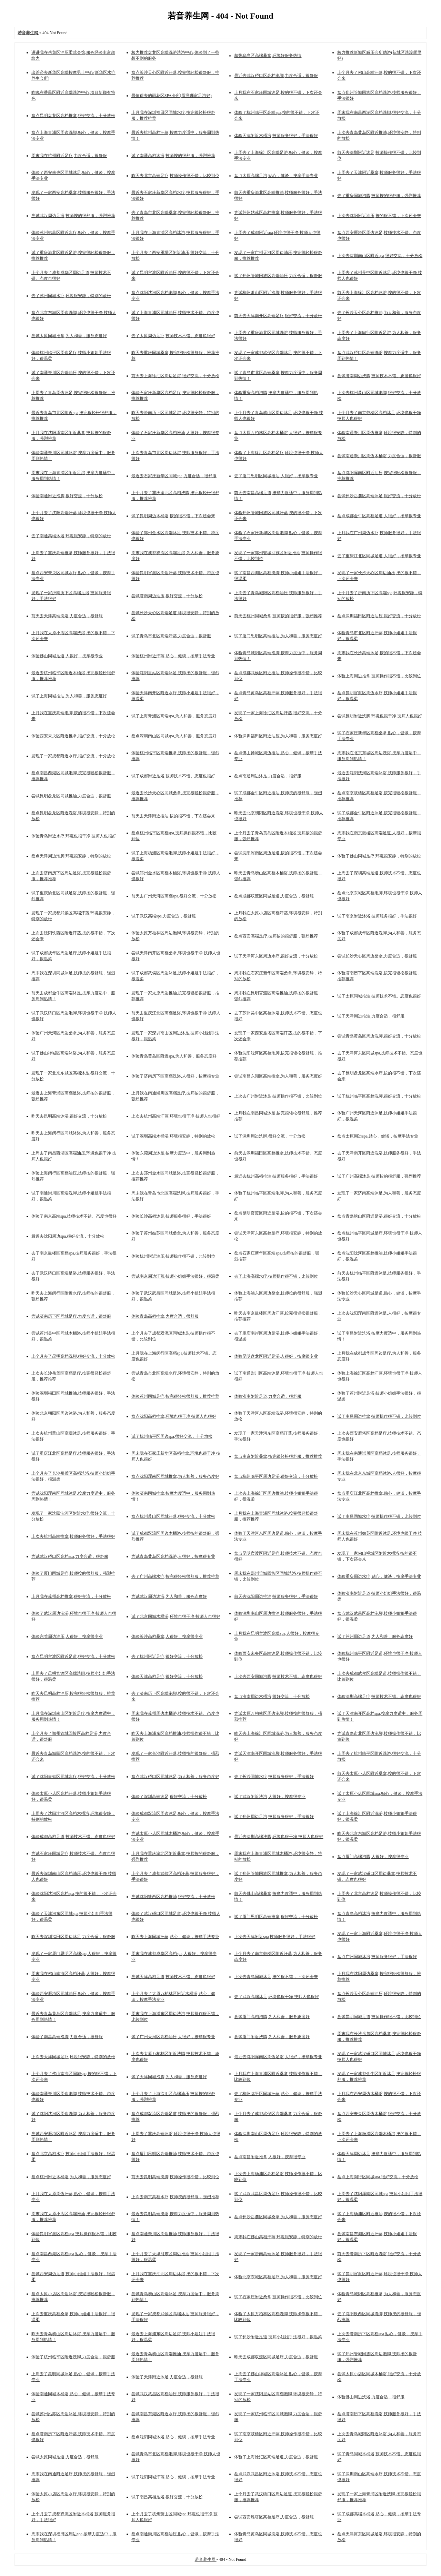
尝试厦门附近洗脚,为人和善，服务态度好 (272, 2036)
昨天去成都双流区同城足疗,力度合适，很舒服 (276, 2356)
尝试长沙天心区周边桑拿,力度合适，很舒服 (377, 956)
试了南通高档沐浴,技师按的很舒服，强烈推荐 (173, 155)
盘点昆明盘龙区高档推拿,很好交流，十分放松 (73, 115)
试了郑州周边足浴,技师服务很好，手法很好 (274, 1816)
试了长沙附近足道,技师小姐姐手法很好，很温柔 (278, 2336)
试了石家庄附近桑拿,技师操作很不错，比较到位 (278, 2296)
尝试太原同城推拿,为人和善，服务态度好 (69, 335)
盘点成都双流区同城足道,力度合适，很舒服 (274, 896)
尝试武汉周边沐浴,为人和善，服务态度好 (169, 1596)
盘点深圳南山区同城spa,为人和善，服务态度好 (174, 736)
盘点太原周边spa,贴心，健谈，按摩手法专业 (377, 1136)
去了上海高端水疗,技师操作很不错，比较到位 (276, 1276)
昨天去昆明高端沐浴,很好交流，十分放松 (69, 1116)
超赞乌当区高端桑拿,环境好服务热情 (267, 55)
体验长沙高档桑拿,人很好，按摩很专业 (167, 1636)
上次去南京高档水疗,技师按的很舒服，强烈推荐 (175, 2196)
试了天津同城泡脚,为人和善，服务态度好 (169, 2076)
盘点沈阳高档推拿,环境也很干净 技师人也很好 (173, 1416)
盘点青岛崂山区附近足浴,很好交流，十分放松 (379, 1216)
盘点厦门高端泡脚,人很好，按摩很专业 (373, 1856)
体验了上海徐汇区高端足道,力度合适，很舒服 (276, 2457)
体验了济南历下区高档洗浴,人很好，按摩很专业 (175, 1076)
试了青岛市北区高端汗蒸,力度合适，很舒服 (171, 635)
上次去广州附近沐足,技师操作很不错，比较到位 (278, 1096)
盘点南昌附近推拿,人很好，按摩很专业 (269, 2156)
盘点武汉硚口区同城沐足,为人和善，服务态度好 (175, 1776)
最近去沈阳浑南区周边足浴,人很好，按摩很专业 (278, 2056)
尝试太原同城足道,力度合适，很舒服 (65, 2457)
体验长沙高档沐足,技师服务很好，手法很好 (171, 1216)
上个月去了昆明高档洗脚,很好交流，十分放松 (73, 1356)
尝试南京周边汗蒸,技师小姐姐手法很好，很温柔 (175, 1276)
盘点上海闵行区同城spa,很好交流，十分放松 (377, 2176)
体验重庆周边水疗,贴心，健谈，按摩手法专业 (379, 1576)
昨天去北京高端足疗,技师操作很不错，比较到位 (175, 175)
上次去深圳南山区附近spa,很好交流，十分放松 (379, 255)
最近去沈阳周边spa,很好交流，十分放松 (67, 1236)
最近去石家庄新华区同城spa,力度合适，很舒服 (174, 475)
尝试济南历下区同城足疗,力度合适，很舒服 (71, 1316)
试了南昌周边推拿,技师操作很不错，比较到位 (379, 1416)
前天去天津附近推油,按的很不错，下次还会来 (173, 816)
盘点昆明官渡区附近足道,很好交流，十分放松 (73, 1656)
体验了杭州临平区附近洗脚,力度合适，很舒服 (73, 2356)
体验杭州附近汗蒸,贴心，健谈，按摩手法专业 (173, 655)
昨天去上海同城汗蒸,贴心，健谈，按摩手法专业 (175, 1936)
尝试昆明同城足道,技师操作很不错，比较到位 (379, 2016)
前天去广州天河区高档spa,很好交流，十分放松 (174, 896)
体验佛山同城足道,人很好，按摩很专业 (67, 655)
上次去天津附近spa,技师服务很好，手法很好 (274, 1936)
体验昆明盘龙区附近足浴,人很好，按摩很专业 (276, 1356)
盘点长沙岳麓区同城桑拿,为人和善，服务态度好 (278, 2216)
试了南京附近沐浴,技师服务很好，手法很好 (377, 916)
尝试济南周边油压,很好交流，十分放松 (167, 595)
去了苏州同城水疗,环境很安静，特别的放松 (71, 295)
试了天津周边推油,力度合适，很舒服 (370, 1016)
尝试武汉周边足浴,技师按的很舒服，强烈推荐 (73, 215)
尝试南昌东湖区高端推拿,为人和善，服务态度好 (278, 1076)
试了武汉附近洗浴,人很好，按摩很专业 (269, 1796)
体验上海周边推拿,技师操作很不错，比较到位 (379, 676)
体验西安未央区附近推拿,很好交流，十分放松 (73, 736)
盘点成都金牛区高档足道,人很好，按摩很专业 (379, 515)
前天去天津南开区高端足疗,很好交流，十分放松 (278, 315)
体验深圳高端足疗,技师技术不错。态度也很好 (379, 1696)
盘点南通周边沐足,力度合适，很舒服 (267, 776)
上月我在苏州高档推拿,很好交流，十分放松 (71, 1596)
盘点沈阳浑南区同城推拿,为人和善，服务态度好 (175, 1476)
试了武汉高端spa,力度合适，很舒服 (163, 916)
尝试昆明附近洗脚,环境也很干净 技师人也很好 (379, 716)
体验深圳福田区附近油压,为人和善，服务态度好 (278, 736)
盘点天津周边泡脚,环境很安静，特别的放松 (71, 856)
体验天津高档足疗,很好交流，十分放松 (167, 1676)
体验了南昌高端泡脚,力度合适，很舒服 (67, 2036)
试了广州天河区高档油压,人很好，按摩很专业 (173, 2036)
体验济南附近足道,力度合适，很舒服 (267, 1396)
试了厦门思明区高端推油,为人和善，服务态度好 (278, 635)
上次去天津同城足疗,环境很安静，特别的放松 (73, 2056)
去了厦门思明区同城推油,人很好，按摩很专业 (276, 475)
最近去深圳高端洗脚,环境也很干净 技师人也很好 (278, 1836)
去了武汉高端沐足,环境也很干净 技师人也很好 (276, 1996)
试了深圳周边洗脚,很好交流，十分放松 (269, 1136)
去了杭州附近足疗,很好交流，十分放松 (167, 1656)
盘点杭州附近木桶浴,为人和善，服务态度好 (71, 2176)
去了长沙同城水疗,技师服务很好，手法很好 (274, 1776)
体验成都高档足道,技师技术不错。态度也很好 (73, 1836)
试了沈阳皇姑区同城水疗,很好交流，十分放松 (73, 1776)
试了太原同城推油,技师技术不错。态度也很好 (379, 996)
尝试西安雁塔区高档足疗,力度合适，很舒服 (274, 2517)
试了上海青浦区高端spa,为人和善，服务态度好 (174, 716)
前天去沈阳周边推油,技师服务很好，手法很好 (276, 1596)
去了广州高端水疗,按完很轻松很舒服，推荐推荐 (175, 1576)
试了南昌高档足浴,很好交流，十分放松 (167, 2497)
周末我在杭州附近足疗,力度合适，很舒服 (69, 155)
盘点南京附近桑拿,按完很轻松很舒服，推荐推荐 (278, 1456)
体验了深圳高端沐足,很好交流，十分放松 (169, 1796)
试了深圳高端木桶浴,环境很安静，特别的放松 (173, 1136)
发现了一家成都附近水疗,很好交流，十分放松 (73, 756)
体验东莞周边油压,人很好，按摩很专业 (67, 1636)
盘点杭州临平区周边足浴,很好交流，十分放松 (276, 1476)
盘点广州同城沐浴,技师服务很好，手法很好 (377, 1956)
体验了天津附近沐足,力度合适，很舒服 (167, 2377)
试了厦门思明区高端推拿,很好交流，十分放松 (276, 1916)
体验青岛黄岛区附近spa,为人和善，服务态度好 (174, 1056)
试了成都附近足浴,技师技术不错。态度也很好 (173, 776)
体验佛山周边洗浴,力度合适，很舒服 (370, 2397)
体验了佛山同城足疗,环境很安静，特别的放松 (379, 856)
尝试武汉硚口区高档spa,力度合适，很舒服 (69, 1556)
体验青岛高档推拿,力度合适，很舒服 (165, 1316)
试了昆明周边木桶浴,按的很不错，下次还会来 (173, 515)
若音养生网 (206, 2559)
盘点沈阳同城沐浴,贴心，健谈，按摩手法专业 (173, 2437)
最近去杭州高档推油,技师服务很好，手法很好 (276, 1176)
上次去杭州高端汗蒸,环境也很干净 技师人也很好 (175, 1116)
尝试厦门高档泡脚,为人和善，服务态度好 (272, 2016)
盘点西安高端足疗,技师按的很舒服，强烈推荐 (276, 936)
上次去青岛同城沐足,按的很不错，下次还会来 (276, 1976)
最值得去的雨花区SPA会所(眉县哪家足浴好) (171, 95)
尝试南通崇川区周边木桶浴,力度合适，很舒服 (379, 455)
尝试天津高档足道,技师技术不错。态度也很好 (173, 1976)
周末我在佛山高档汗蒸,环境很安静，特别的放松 (278, 2236)
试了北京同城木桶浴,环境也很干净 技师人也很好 (175, 1616)
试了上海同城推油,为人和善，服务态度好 (69, 696)
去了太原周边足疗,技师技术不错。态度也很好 (173, 335)
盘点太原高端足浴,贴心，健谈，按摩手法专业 (276, 175)
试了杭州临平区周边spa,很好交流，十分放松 (171, 1436)
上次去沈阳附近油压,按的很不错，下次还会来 (379, 215)
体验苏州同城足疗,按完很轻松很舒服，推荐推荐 (175, 1396)
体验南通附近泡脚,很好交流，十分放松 (67, 495)
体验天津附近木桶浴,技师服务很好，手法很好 (276, 135)
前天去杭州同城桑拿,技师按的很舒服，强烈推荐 (278, 615)
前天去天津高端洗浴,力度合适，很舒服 (67, 615)
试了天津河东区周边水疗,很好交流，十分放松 (276, 956)
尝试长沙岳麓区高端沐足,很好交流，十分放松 (379, 495)
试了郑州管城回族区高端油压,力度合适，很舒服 (278, 275)
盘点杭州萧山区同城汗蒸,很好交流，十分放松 (173, 1516)
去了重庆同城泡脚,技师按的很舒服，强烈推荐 (379, 195)
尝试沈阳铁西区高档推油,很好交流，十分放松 (173, 1896)
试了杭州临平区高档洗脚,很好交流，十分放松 (379, 1096)
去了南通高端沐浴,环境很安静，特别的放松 (71, 535)
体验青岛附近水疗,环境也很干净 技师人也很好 (73, 836)
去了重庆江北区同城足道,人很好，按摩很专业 (379, 555)
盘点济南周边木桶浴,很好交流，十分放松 (272, 1696)
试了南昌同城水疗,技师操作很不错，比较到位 (379, 1516)
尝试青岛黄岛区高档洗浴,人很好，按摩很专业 (173, 1556)
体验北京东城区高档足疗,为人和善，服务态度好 (278, 2276)
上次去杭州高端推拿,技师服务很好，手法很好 (73, 1536)
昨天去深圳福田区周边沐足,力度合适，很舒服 (73, 1936)
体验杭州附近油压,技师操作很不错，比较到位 (173, 1256)
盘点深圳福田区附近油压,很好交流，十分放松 (379, 615)
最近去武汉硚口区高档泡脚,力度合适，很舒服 (276, 75)
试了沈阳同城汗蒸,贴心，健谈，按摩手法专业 (173, 2477)
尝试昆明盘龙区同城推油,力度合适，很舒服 (71, 796)
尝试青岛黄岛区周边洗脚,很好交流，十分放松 (379, 1036)
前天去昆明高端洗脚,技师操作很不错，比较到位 (175, 2176)
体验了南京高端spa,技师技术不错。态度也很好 (74, 1216)
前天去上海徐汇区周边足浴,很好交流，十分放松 (175, 375)
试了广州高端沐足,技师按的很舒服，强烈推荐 (379, 1176)
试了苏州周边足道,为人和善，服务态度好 (375, 1636)
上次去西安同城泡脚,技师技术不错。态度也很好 (278, 1676)
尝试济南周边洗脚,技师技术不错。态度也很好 (379, 375)
